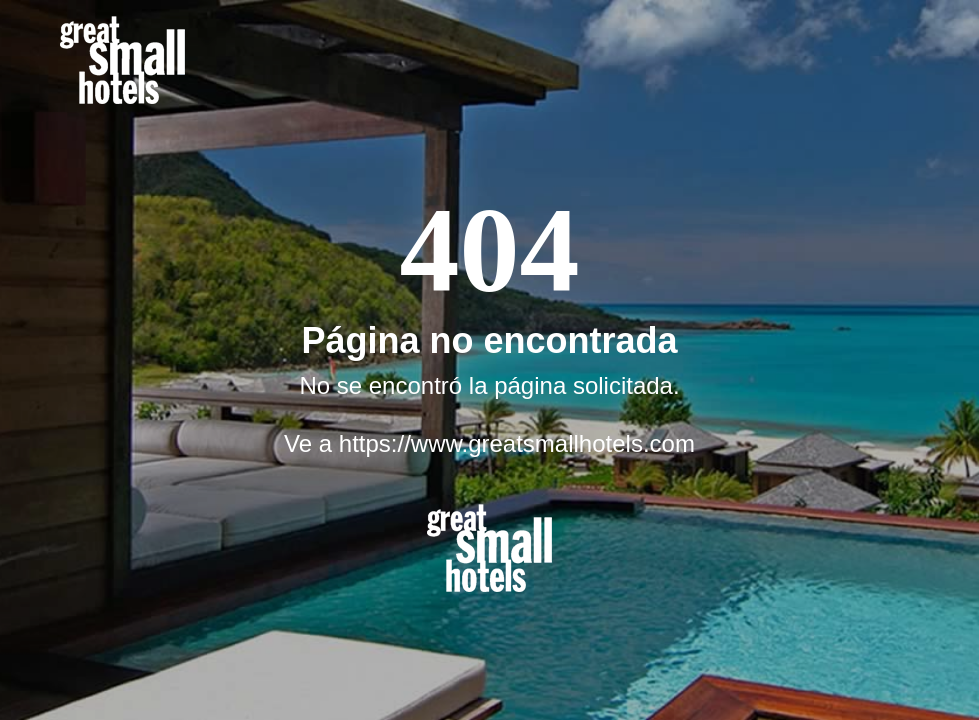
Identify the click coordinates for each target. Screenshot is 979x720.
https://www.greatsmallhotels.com (517, 443)
